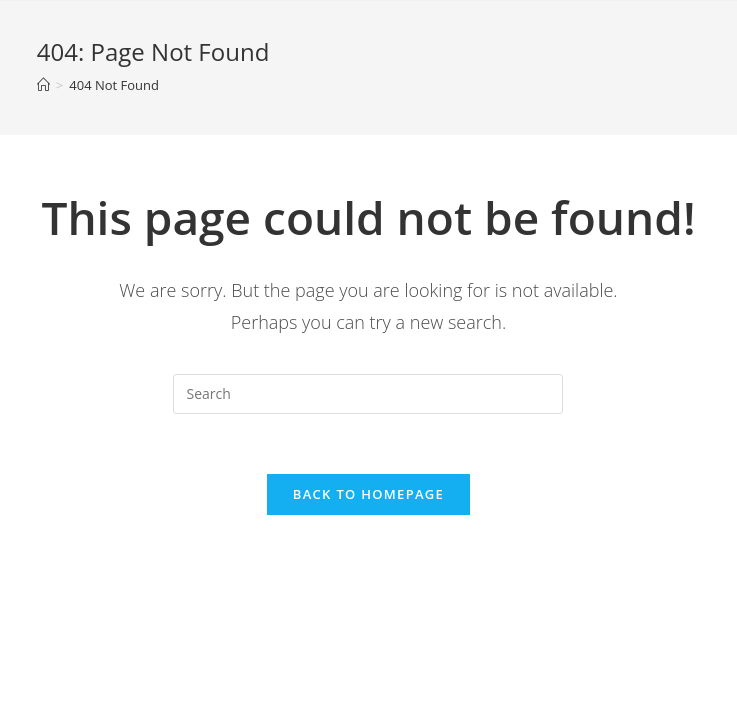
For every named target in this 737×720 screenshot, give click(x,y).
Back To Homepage (368, 494)
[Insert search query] (368, 394)
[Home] (43, 85)
